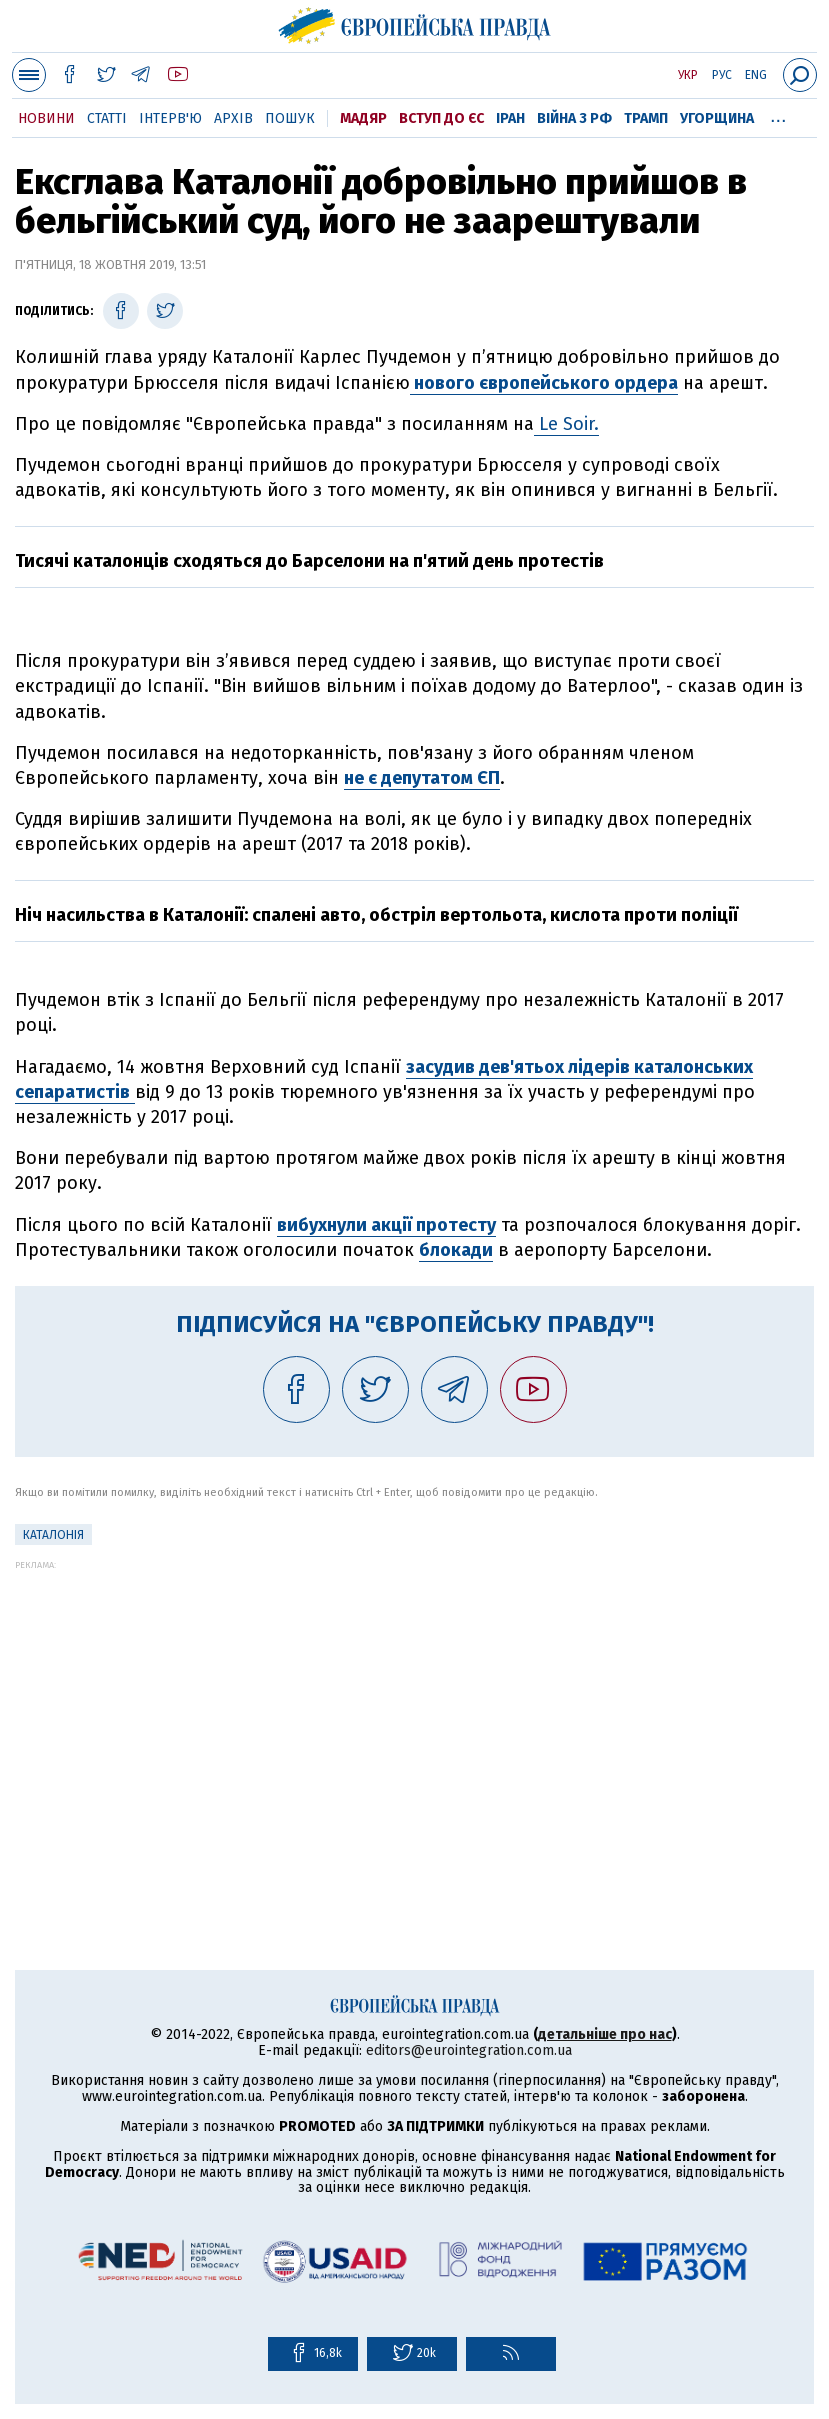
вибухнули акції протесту (386, 1225)
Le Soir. (566, 424)
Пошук (290, 118)
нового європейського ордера (544, 383)
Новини (46, 118)
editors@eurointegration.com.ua (469, 2050)
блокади (456, 1250)
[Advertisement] (414, 1710)
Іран (510, 118)
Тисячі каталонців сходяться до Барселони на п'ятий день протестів (309, 561)
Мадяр (363, 118)
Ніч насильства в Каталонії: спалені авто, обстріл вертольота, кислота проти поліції (376, 915)
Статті (107, 118)
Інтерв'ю (170, 118)
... (778, 115)
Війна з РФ (574, 118)
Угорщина (717, 118)
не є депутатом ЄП (422, 778)
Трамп (646, 118)
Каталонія (53, 1535)
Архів (233, 118)
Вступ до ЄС (441, 118)
